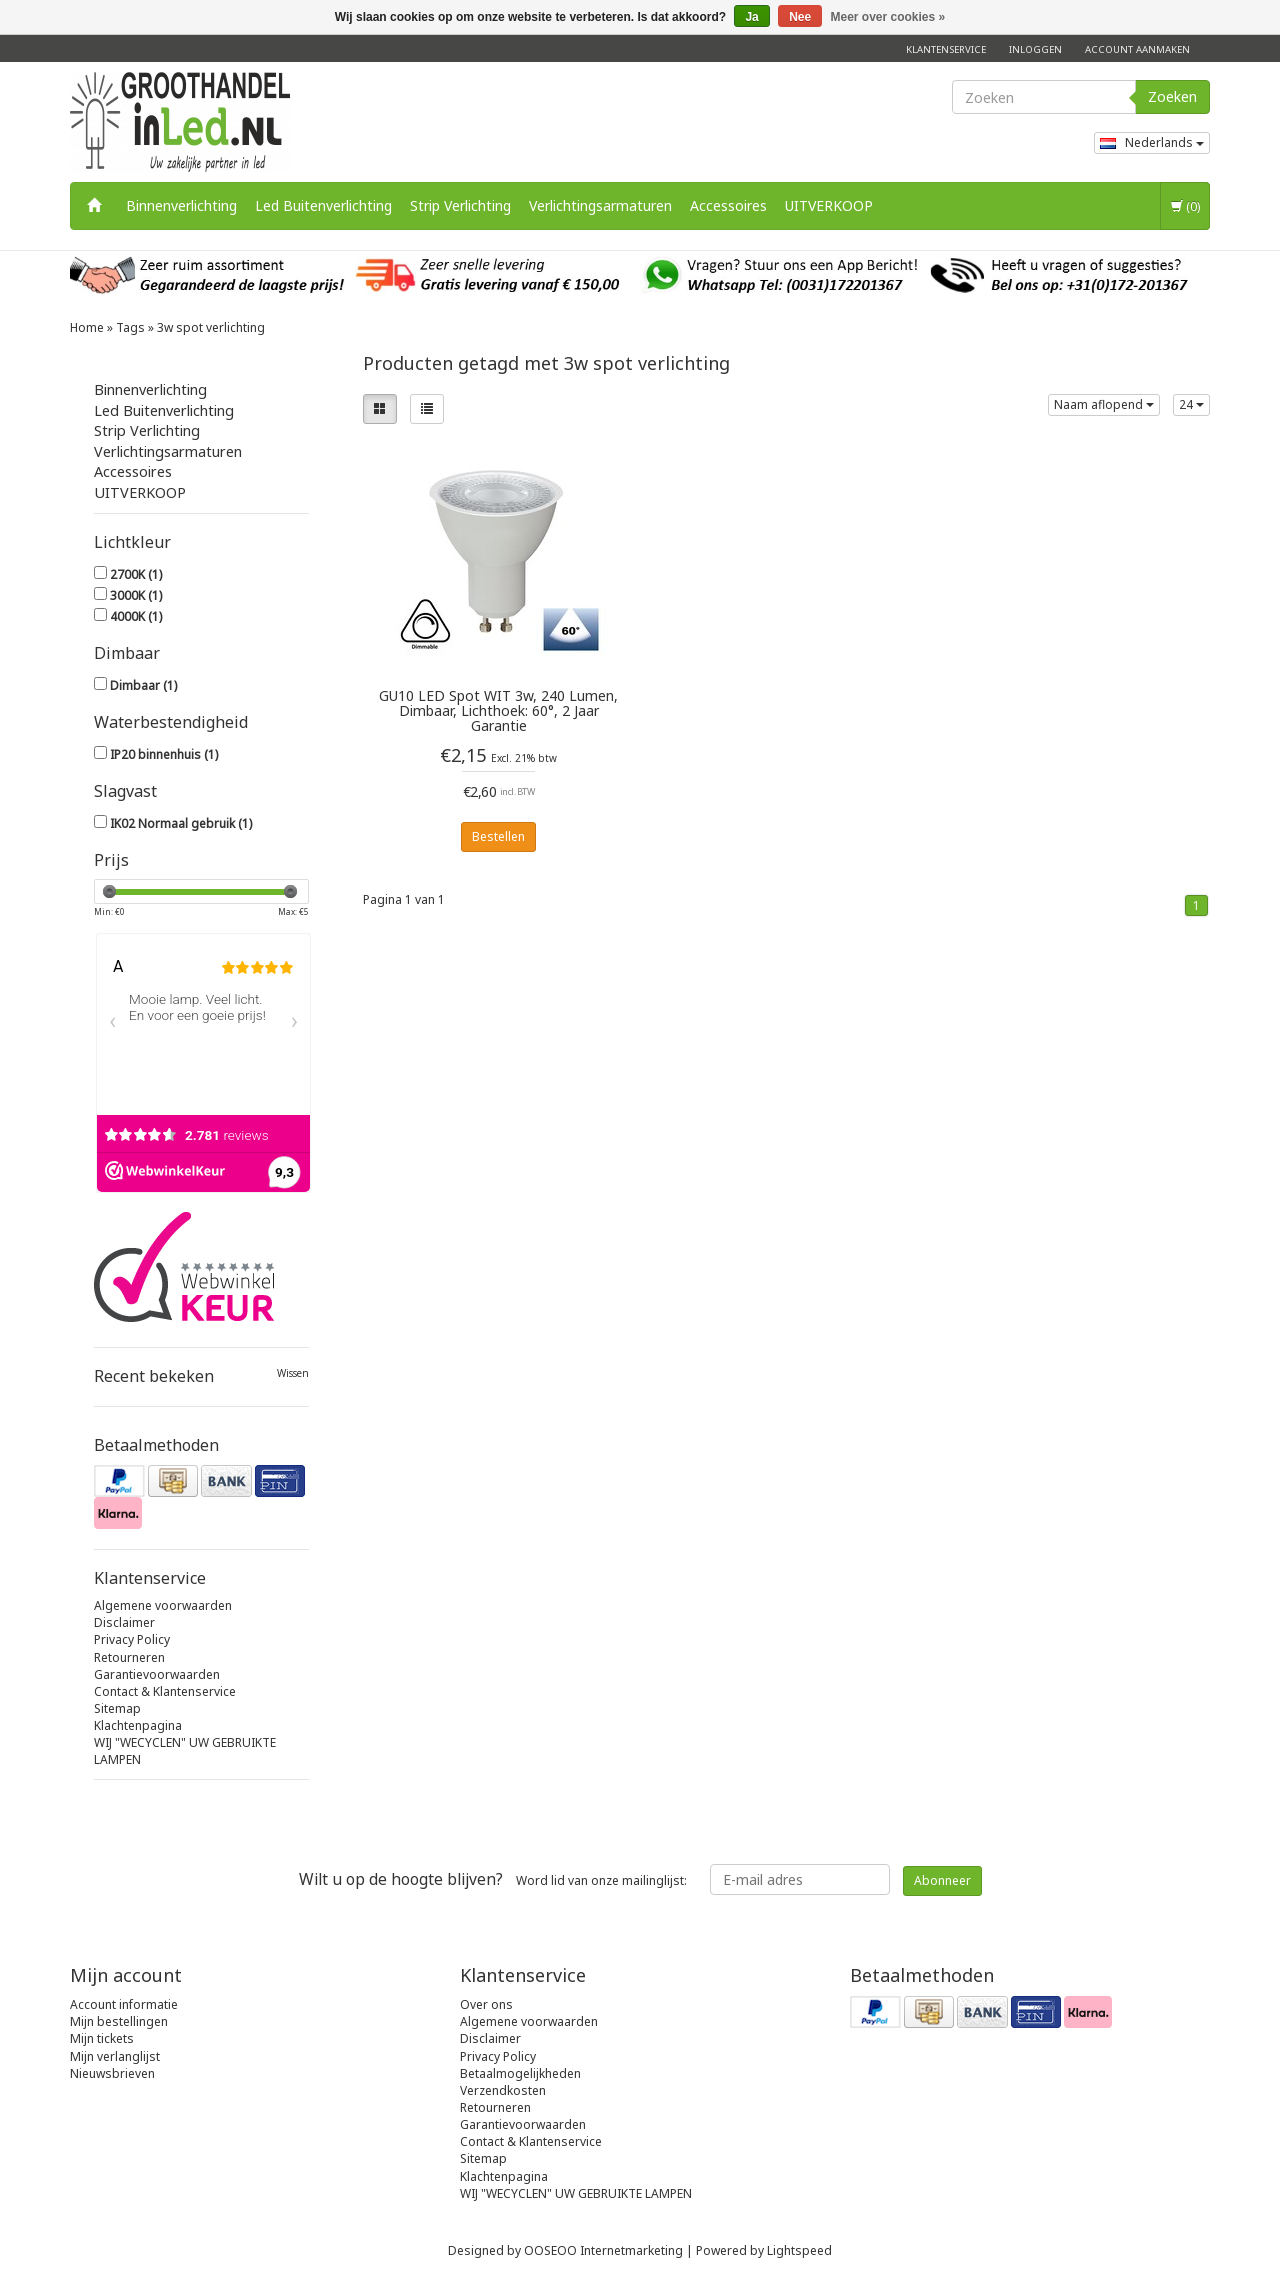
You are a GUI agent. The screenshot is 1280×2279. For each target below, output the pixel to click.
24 (1191, 404)
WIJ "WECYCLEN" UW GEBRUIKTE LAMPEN (576, 2193)
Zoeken (1172, 96)
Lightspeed (799, 2250)
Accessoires (728, 205)
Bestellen (498, 836)
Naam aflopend (1104, 404)
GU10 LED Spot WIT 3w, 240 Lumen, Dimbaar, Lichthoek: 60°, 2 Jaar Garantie (498, 710)
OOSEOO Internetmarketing (603, 2250)
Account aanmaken (1137, 49)
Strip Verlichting (460, 205)
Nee (800, 17)
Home (87, 327)
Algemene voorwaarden (163, 1605)
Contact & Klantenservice (165, 1691)
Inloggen (1035, 49)
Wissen (293, 1373)
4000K (136, 616)
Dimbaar (143, 685)
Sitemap (117, 1708)
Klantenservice (946, 49)
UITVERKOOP (829, 205)
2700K (136, 574)
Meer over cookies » (888, 17)
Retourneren (129, 1657)
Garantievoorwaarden (157, 1674)
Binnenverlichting (181, 205)
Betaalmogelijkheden (520, 2073)
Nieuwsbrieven (112, 2073)
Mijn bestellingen (119, 2021)
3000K (136, 595)
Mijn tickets (102, 2038)
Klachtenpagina (138, 1725)
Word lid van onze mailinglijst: (493, 1879)
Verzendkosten (503, 2090)
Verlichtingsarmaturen (600, 205)
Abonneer (942, 1880)
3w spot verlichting (211, 327)
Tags (130, 327)
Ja (751, 17)
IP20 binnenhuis (164, 754)
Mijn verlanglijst (115, 2056)
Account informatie (124, 2004)
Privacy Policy (132, 1639)
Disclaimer (124, 1622)
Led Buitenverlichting (323, 205)
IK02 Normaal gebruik (181, 823)
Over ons (486, 2004)
